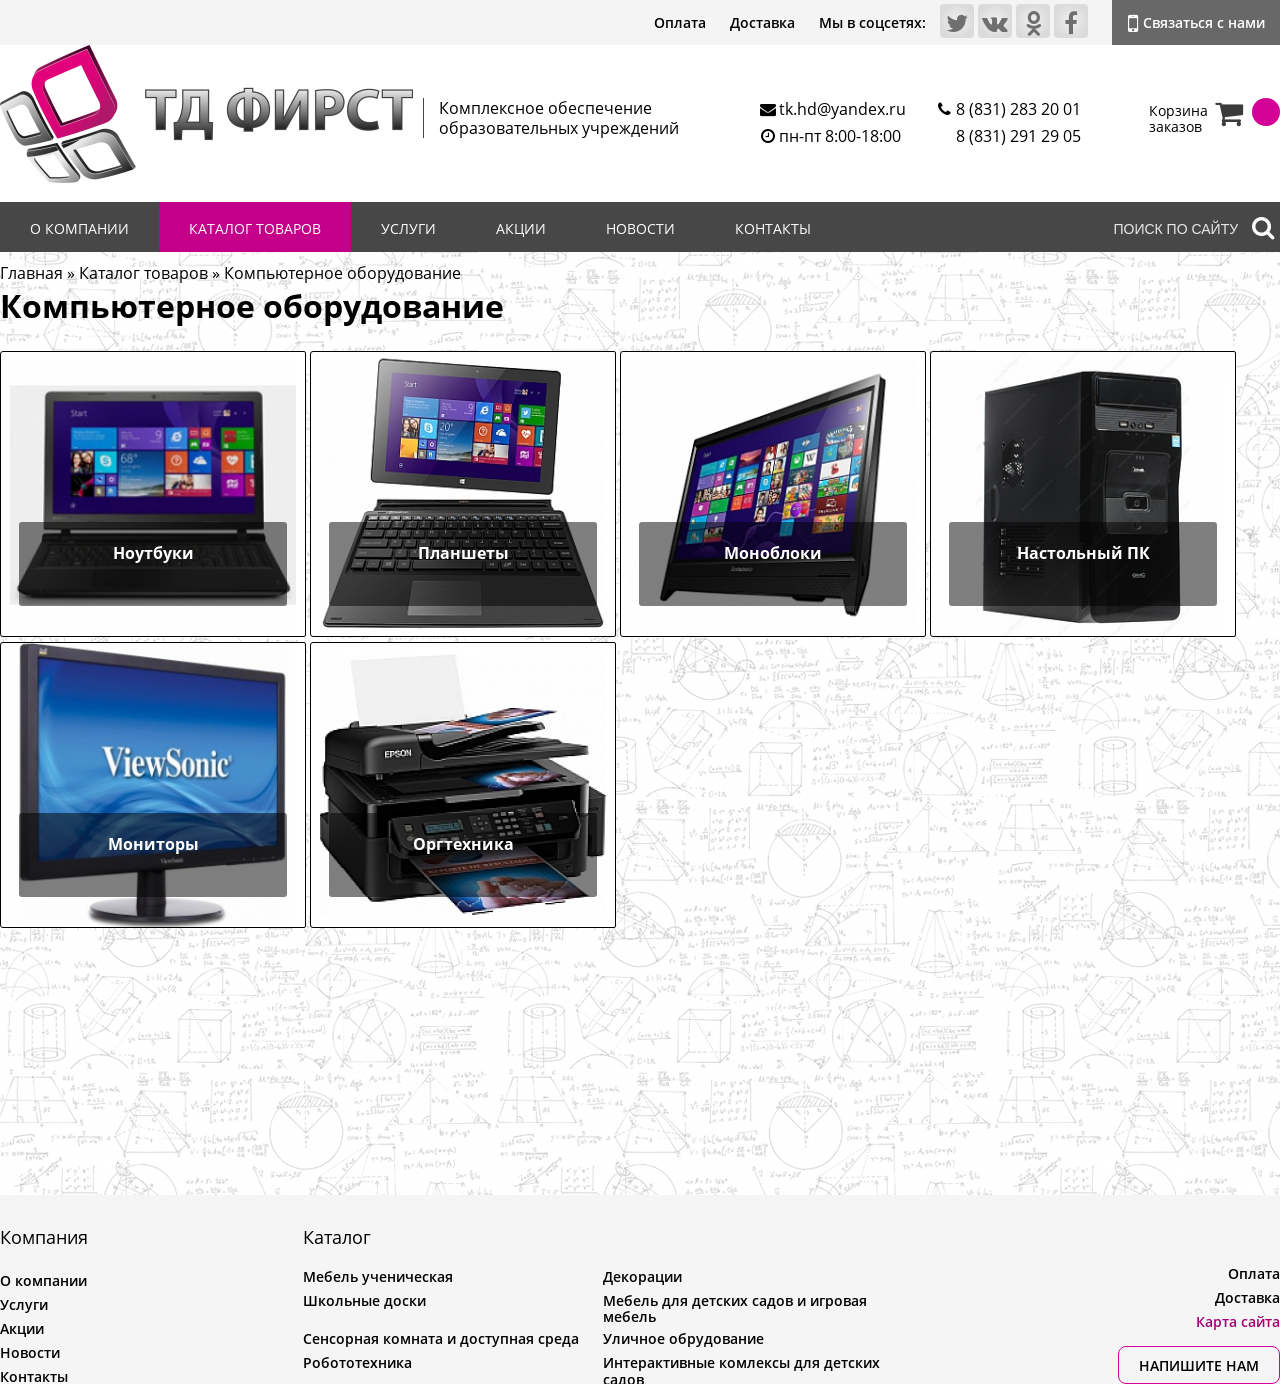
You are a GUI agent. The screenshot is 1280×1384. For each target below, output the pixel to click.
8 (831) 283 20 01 (1018, 109)
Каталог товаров (255, 228)
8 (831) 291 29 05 (1018, 136)
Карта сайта (1238, 1321)
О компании (79, 228)
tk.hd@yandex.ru (842, 109)
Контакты (773, 228)
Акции (521, 228)
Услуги (408, 228)
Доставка (762, 22)
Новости (640, 228)
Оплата (680, 22)
